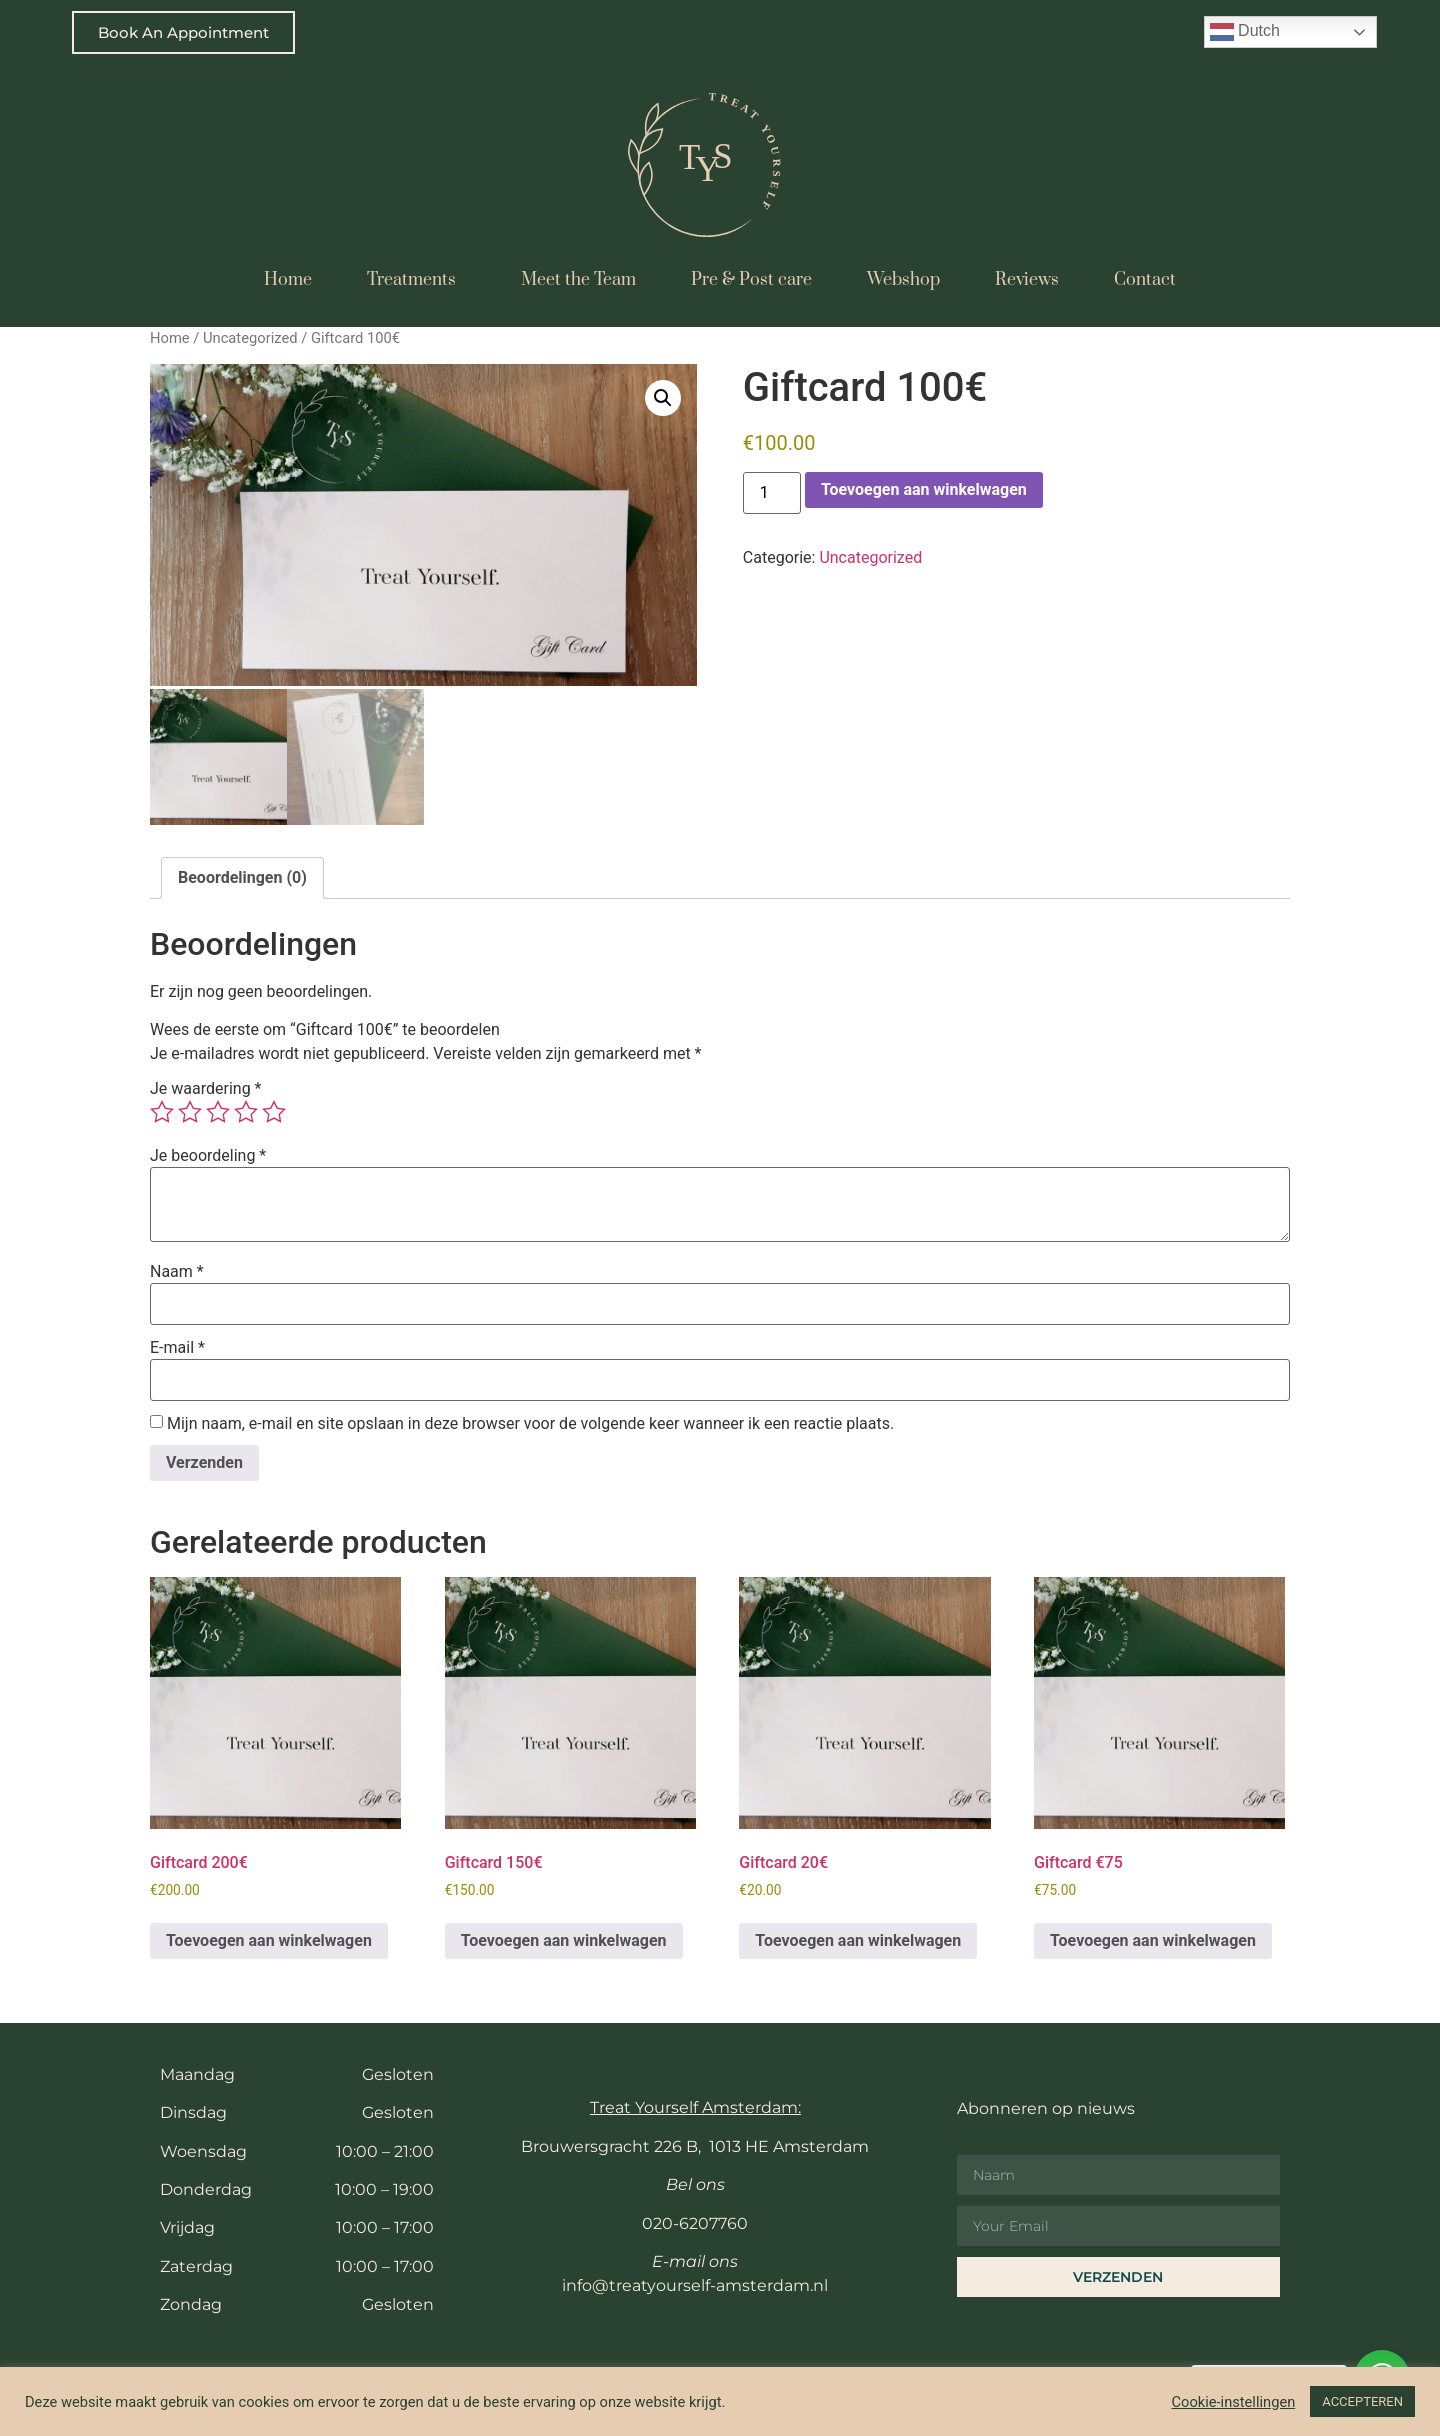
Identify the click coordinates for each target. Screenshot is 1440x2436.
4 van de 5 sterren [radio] (246, 1109)
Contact (1145, 280)
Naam (177, 1269)
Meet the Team (578, 280)
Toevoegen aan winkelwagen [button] (269, 1937)
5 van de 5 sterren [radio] (274, 1109)
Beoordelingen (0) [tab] (242, 874)
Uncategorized (250, 338)
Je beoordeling (208, 1153)
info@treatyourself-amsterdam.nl (695, 2282)
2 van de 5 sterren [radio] (190, 1109)
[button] (663, 398)
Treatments (416, 280)
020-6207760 (695, 2220)
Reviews (1027, 280)
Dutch (1245, 32)
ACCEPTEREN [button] (1362, 2401)
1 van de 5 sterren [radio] (162, 1109)
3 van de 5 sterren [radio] (218, 1109)
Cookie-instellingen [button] (1234, 2402)
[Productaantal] (772, 493)
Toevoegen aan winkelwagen (924, 489)
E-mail (177, 1345)
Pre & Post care (751, 280)
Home (288, 280)
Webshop (903, 280)
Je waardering (205, 1086)
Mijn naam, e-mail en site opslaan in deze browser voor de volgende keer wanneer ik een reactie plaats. (530, 1421)
